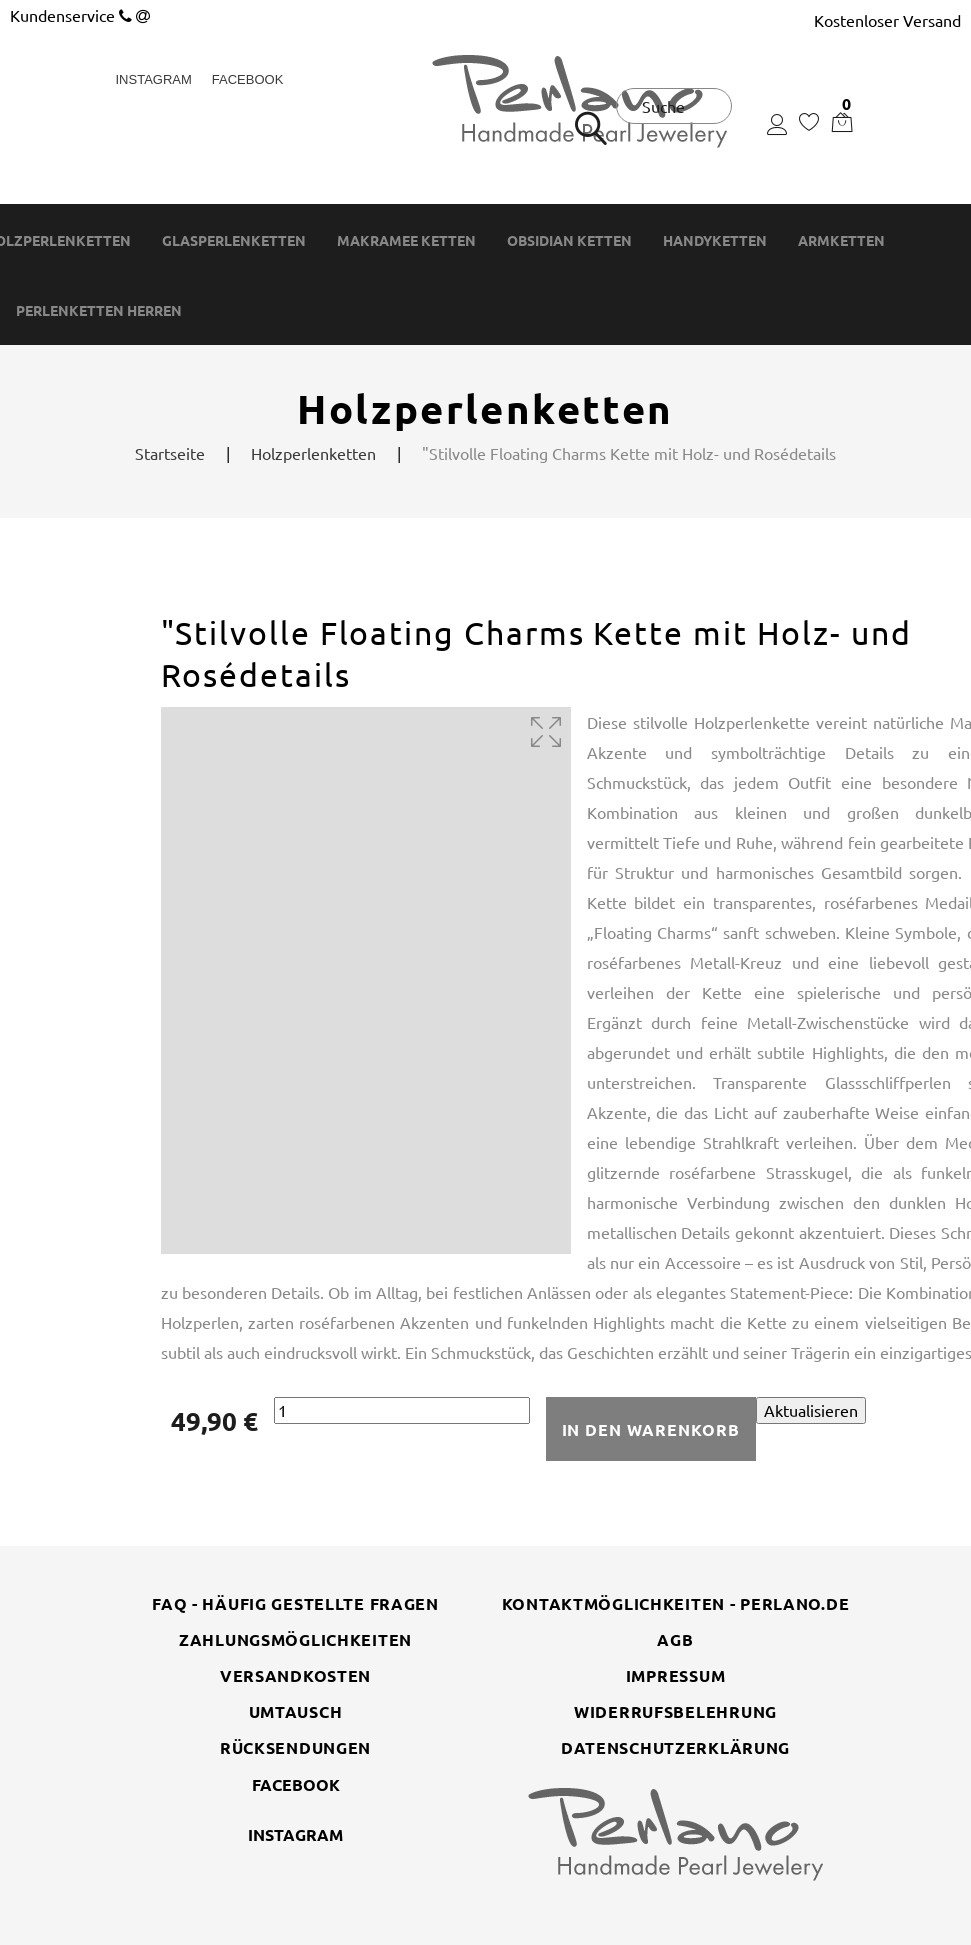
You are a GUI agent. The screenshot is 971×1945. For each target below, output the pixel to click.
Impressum (675, 1675)
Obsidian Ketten (569, 240)
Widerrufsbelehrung (675, 1711)
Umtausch (296, 1711)
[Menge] (402, 1410)
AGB (675, 1639)
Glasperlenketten (234, 240)
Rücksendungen (295, 1747)
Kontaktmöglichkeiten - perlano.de (676, 1603)
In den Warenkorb (651, 1429)
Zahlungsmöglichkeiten (295, 1639)
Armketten (841, 240)
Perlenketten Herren (99, 310)
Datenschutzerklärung (675, 1747)
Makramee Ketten (406, 240)
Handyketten (715, 240)
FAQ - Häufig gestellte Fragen (295, 1603)
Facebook (248, 79)
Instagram (154, 79)
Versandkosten (295, 1675)
